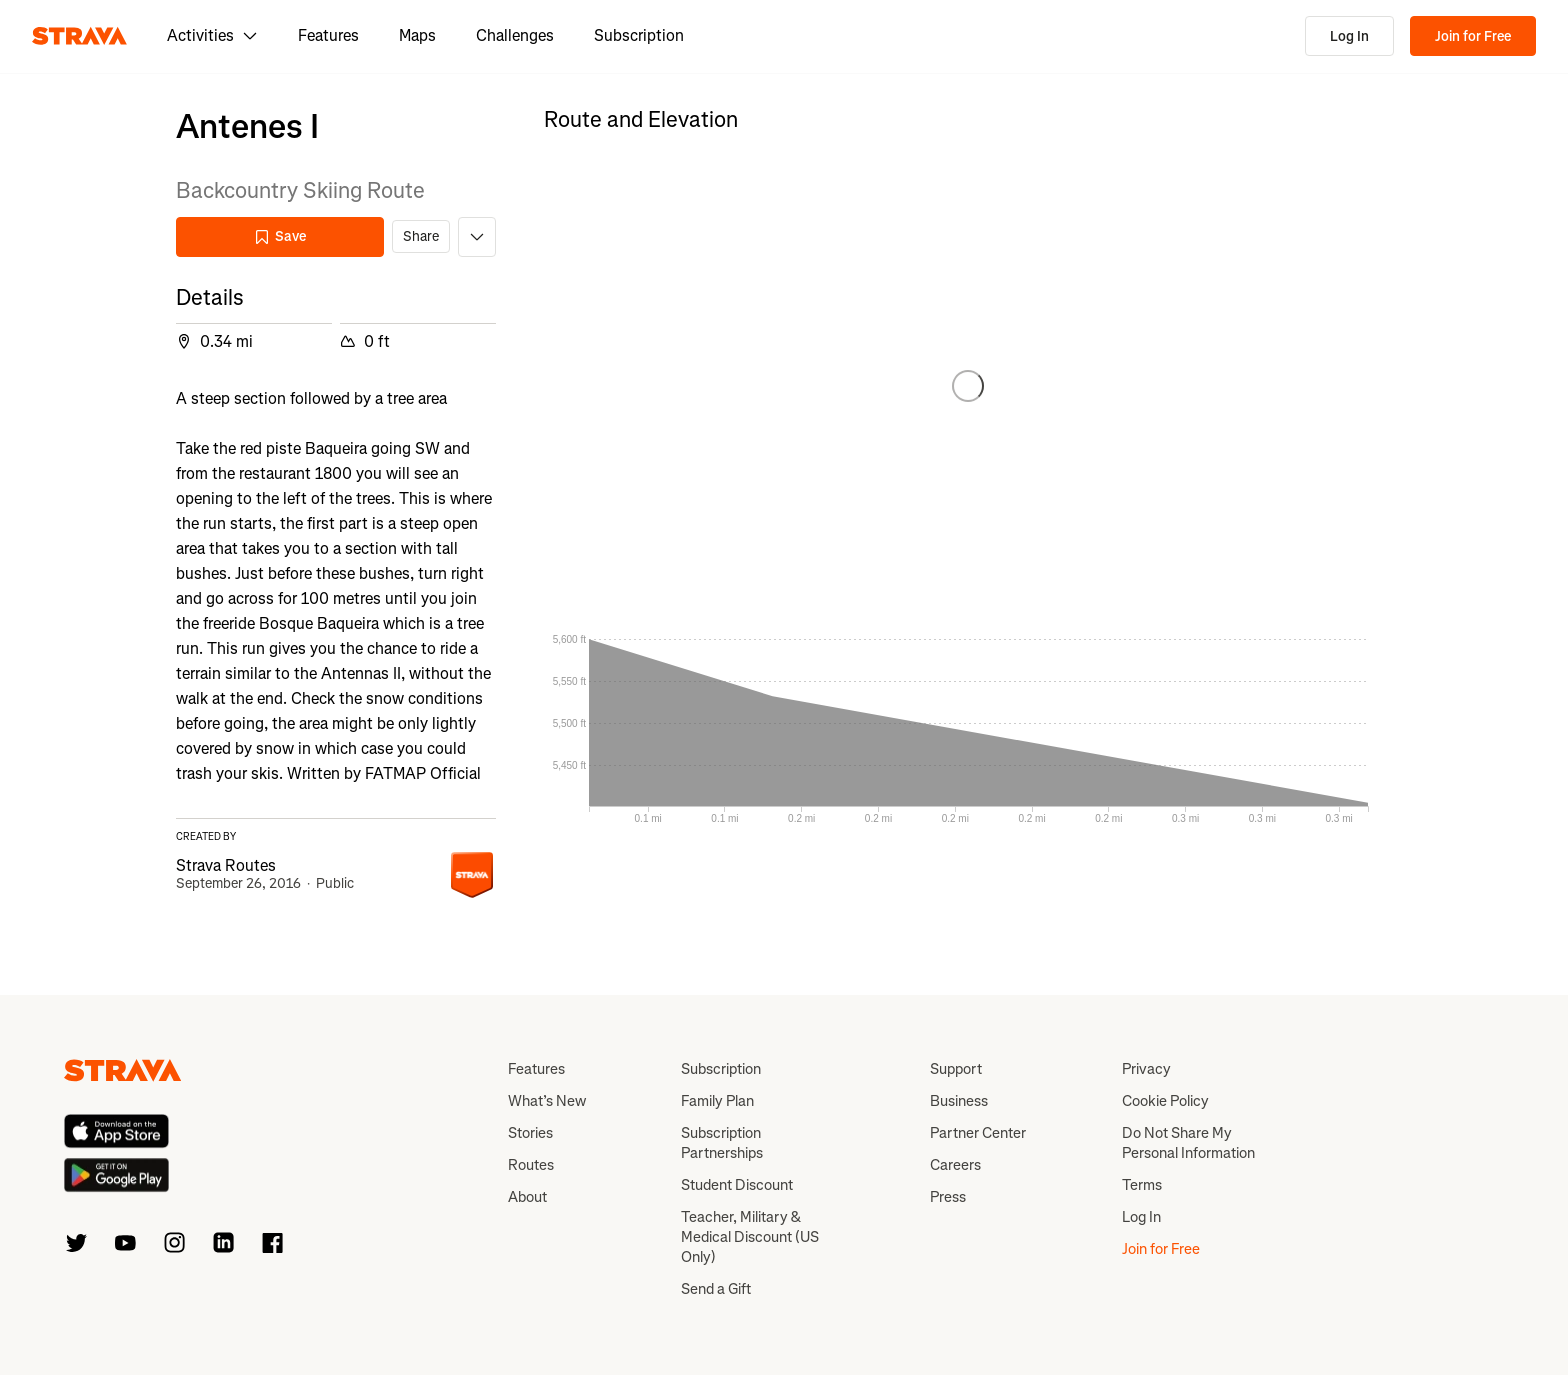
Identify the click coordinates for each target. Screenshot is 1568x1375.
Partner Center (978, 1133)
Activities (212, 35)
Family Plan (717, 1101)
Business (959, 1101)
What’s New (547, 1101)
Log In (1349, 36)
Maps (417, 35)
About (527, 1197)
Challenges (515, 35)
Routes (531, 1165)
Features (328, 35)
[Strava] (79, 36)
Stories (530, 1133)
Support (956, 1069)
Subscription (639, 35)
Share (421, 236)
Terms (1142, 1185)
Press (948, 1197)
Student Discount (737, 1185)
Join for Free (1473, 36)
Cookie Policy (1165, 1101)
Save (280, 236)
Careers (955, 1165)
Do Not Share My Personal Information (1188, 1143)
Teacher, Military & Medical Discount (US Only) (750, 1237)
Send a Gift (716, 1289)
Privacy (1146, 1069)
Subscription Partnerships (722, 1143)
